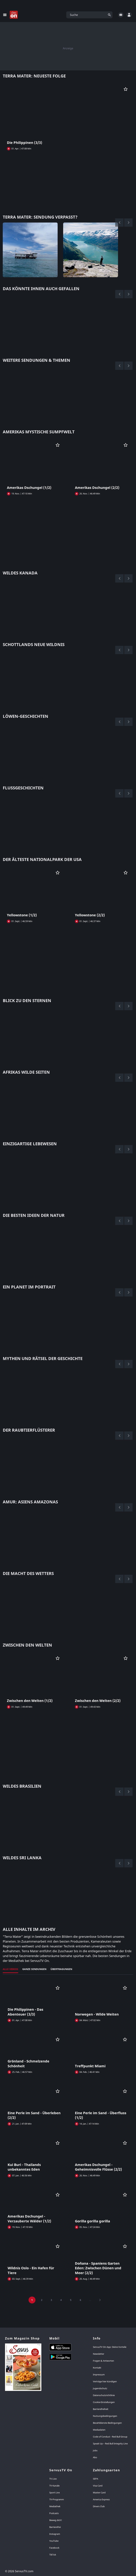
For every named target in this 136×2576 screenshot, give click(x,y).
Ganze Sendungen (34, 1969)
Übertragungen (61, 1969)
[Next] (99, 2300)
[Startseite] (14, 15)
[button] (89, 14)
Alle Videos (10, 1969)
